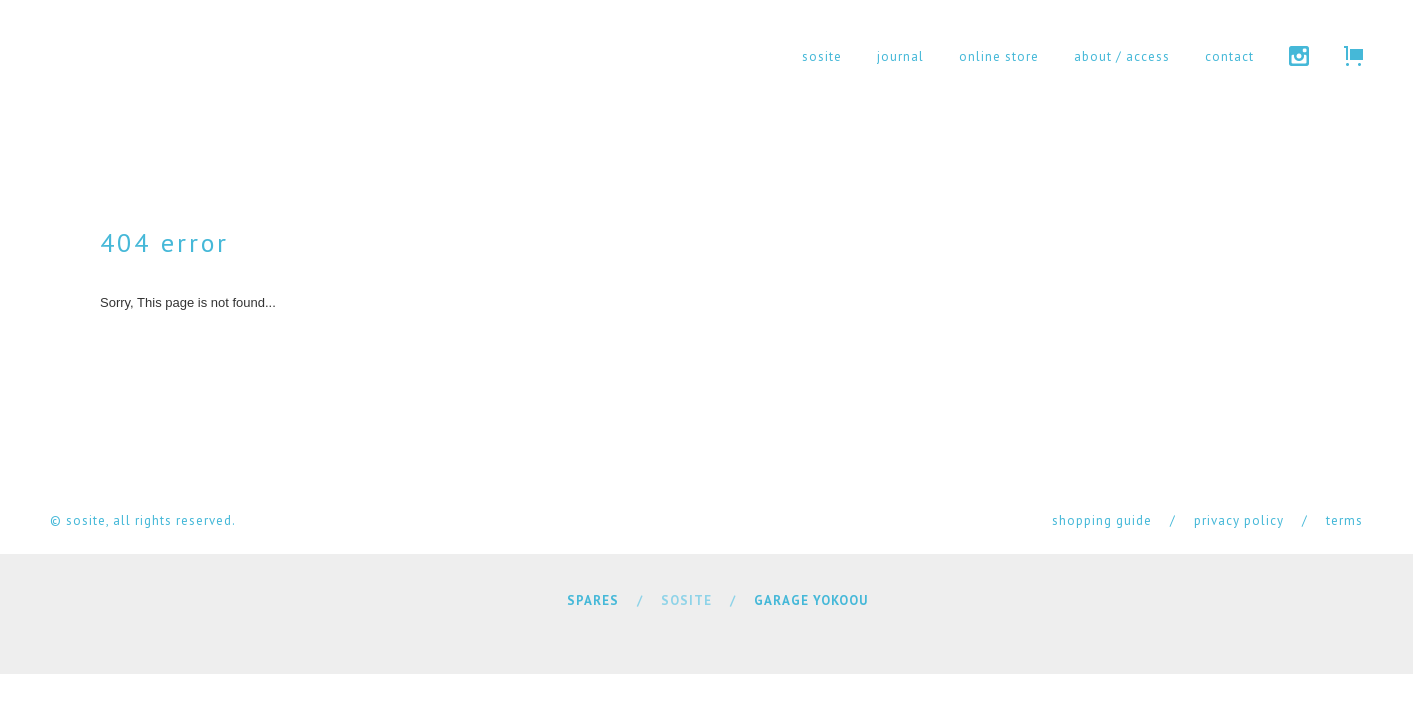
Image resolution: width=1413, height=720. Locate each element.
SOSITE (686, 600)
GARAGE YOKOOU (811, 600)
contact (1229, 56)
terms (1344, 520)
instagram (1299, 56)
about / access (1122, 56)
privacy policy (1239, 520)
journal (900, 56)
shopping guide (1102, 520)
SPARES (593, 600)
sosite (822, 56)
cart (1353, 56)
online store (999, 56)
